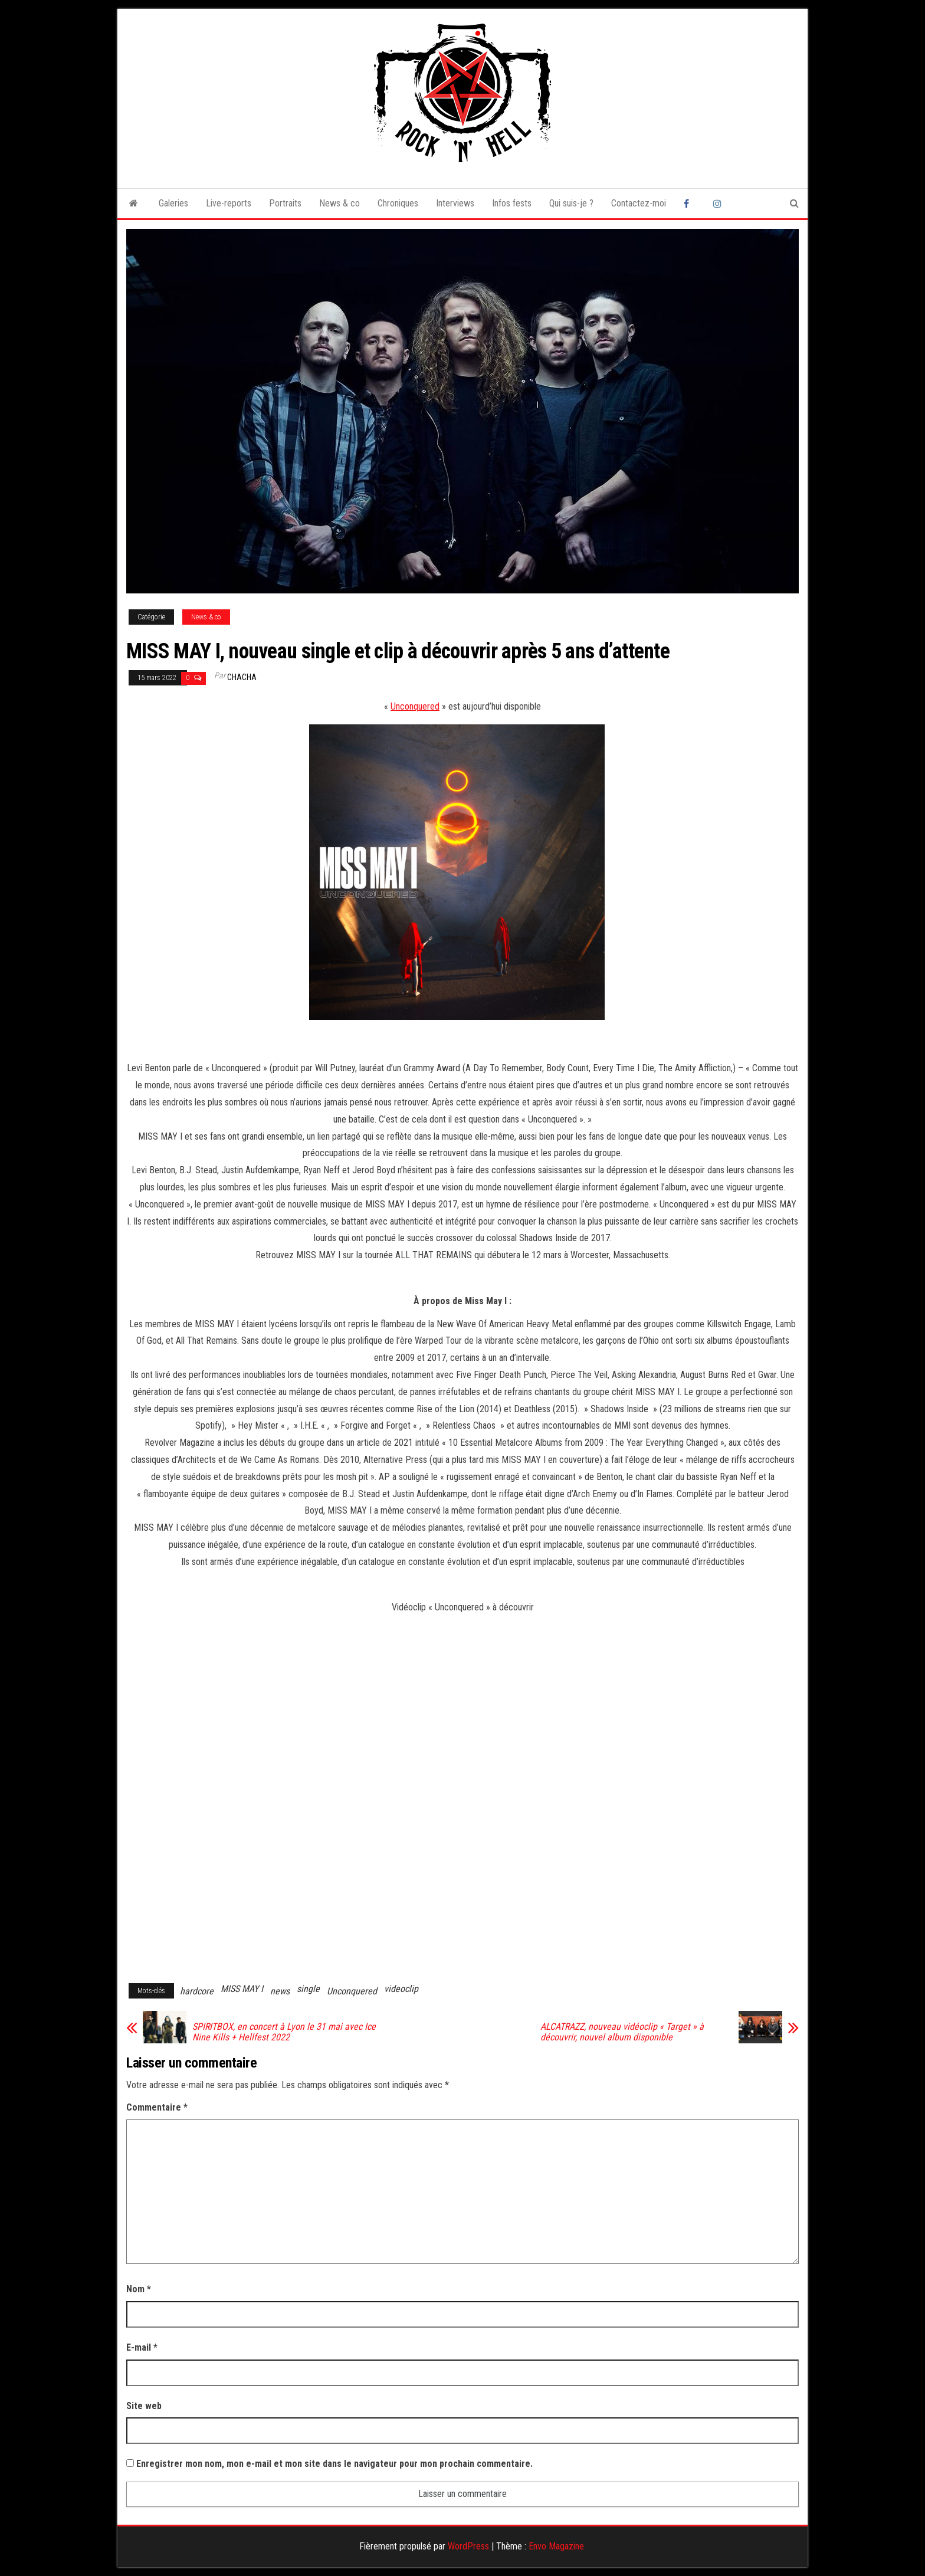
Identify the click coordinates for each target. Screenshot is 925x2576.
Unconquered (415, 706)
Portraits (285, 203)
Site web (144, 2405)
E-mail (142, 2347)
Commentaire (157, 2107)
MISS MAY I (242, 1988)
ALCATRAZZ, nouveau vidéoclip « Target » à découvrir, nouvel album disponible (622, 2032)
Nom (138, 2289)
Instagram (719, 203)
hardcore (197, 1991)
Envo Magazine (556, 2546)
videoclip (401, 1988)
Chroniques (398, 203)
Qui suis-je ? (571, 203)
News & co (339, 203)
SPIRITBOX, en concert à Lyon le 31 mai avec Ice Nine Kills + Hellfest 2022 (284, 2032)
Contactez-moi (638, 203)
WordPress (468, 2546)
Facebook (689, 203)
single (308, 1988)
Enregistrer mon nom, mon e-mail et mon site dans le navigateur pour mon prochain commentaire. (334, 2463)
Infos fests (512, 203)
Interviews (455, 203)
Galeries (173, 203)
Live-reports (228, 203)
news (280, 1991)
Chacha (242, 677)
